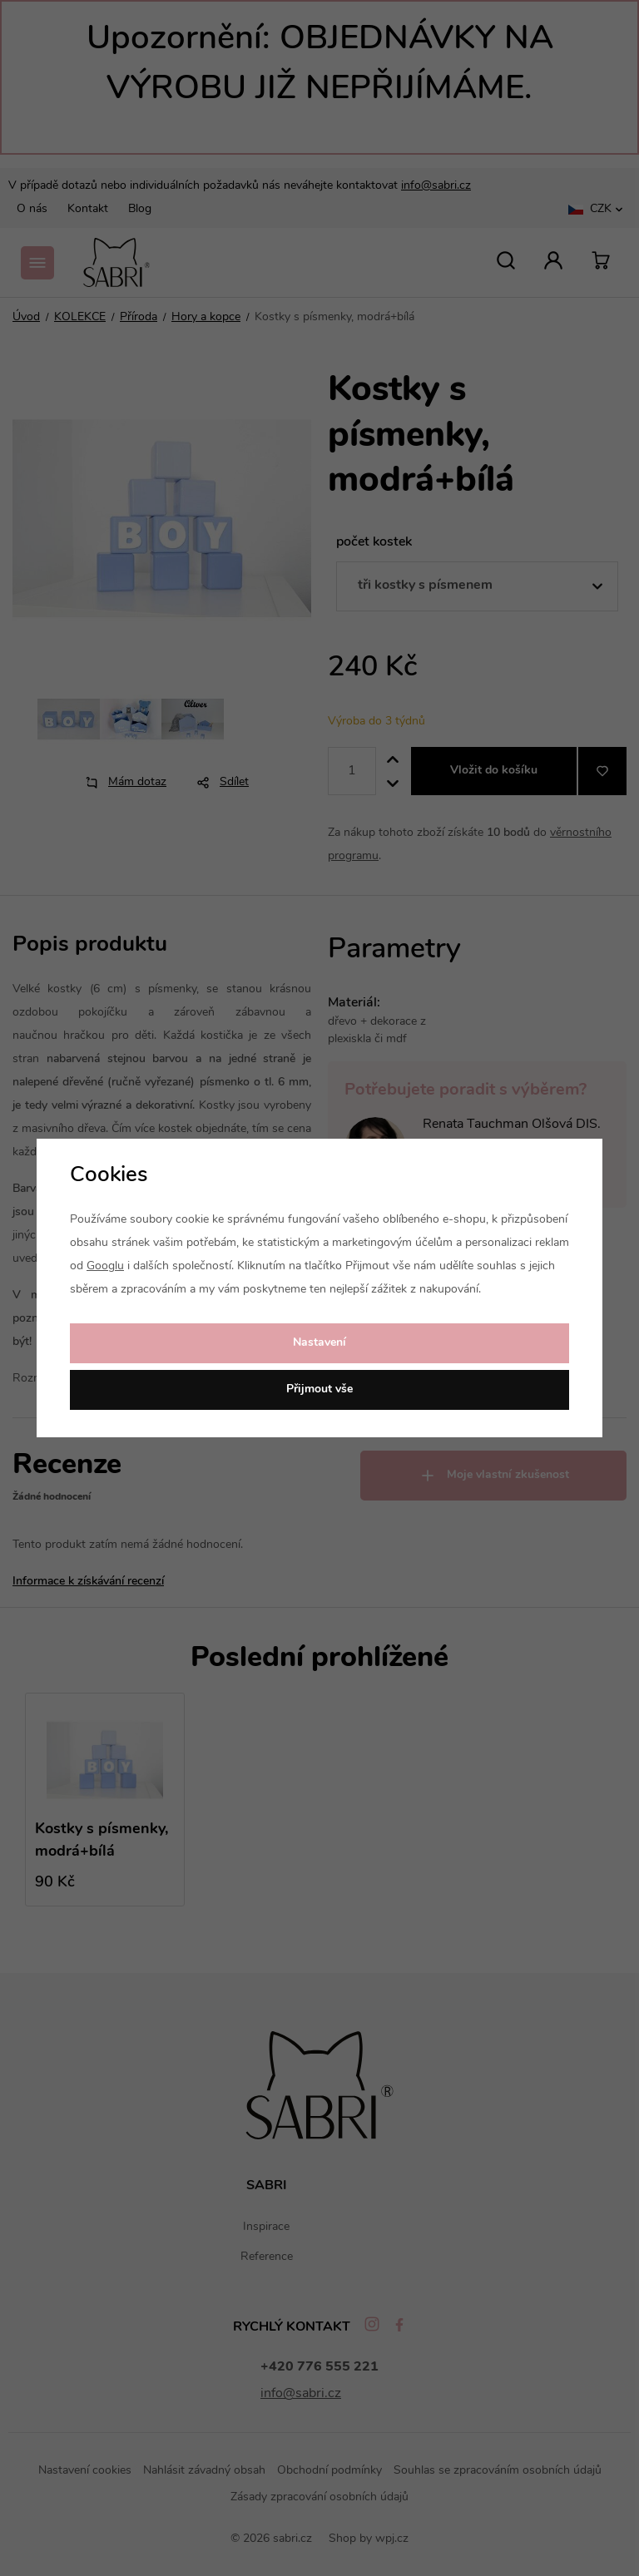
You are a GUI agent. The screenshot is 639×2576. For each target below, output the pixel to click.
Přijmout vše (319, 1389)
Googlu (105, 1266)
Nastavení (319, 1343)
